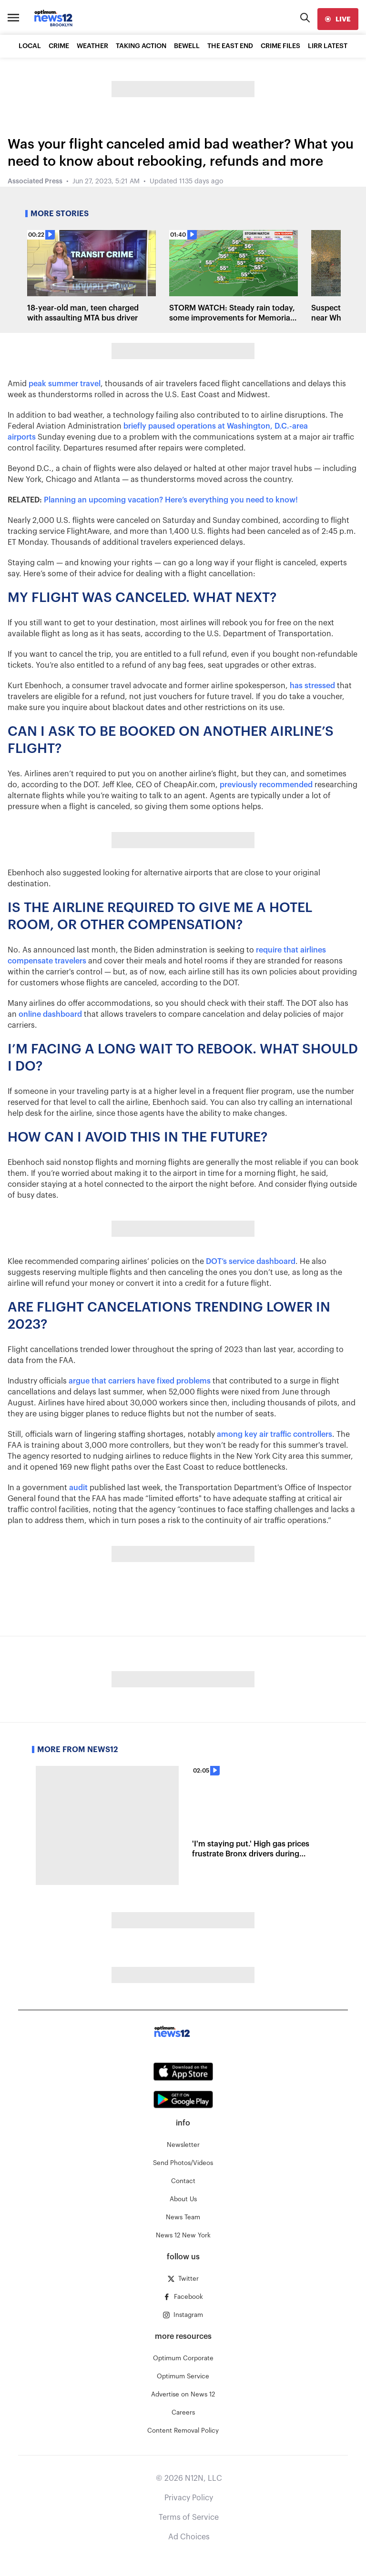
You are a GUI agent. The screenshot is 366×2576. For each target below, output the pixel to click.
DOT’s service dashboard (250, 1261)
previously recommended (266, 785)
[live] (337, 19)
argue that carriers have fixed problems (140, 1381)
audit (78, 1488)
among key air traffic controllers (274, 1434)
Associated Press (35, 181)
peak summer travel (65, 384)
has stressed (312, 686)
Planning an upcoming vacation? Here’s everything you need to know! (171, 500)
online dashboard (50, 1014)
